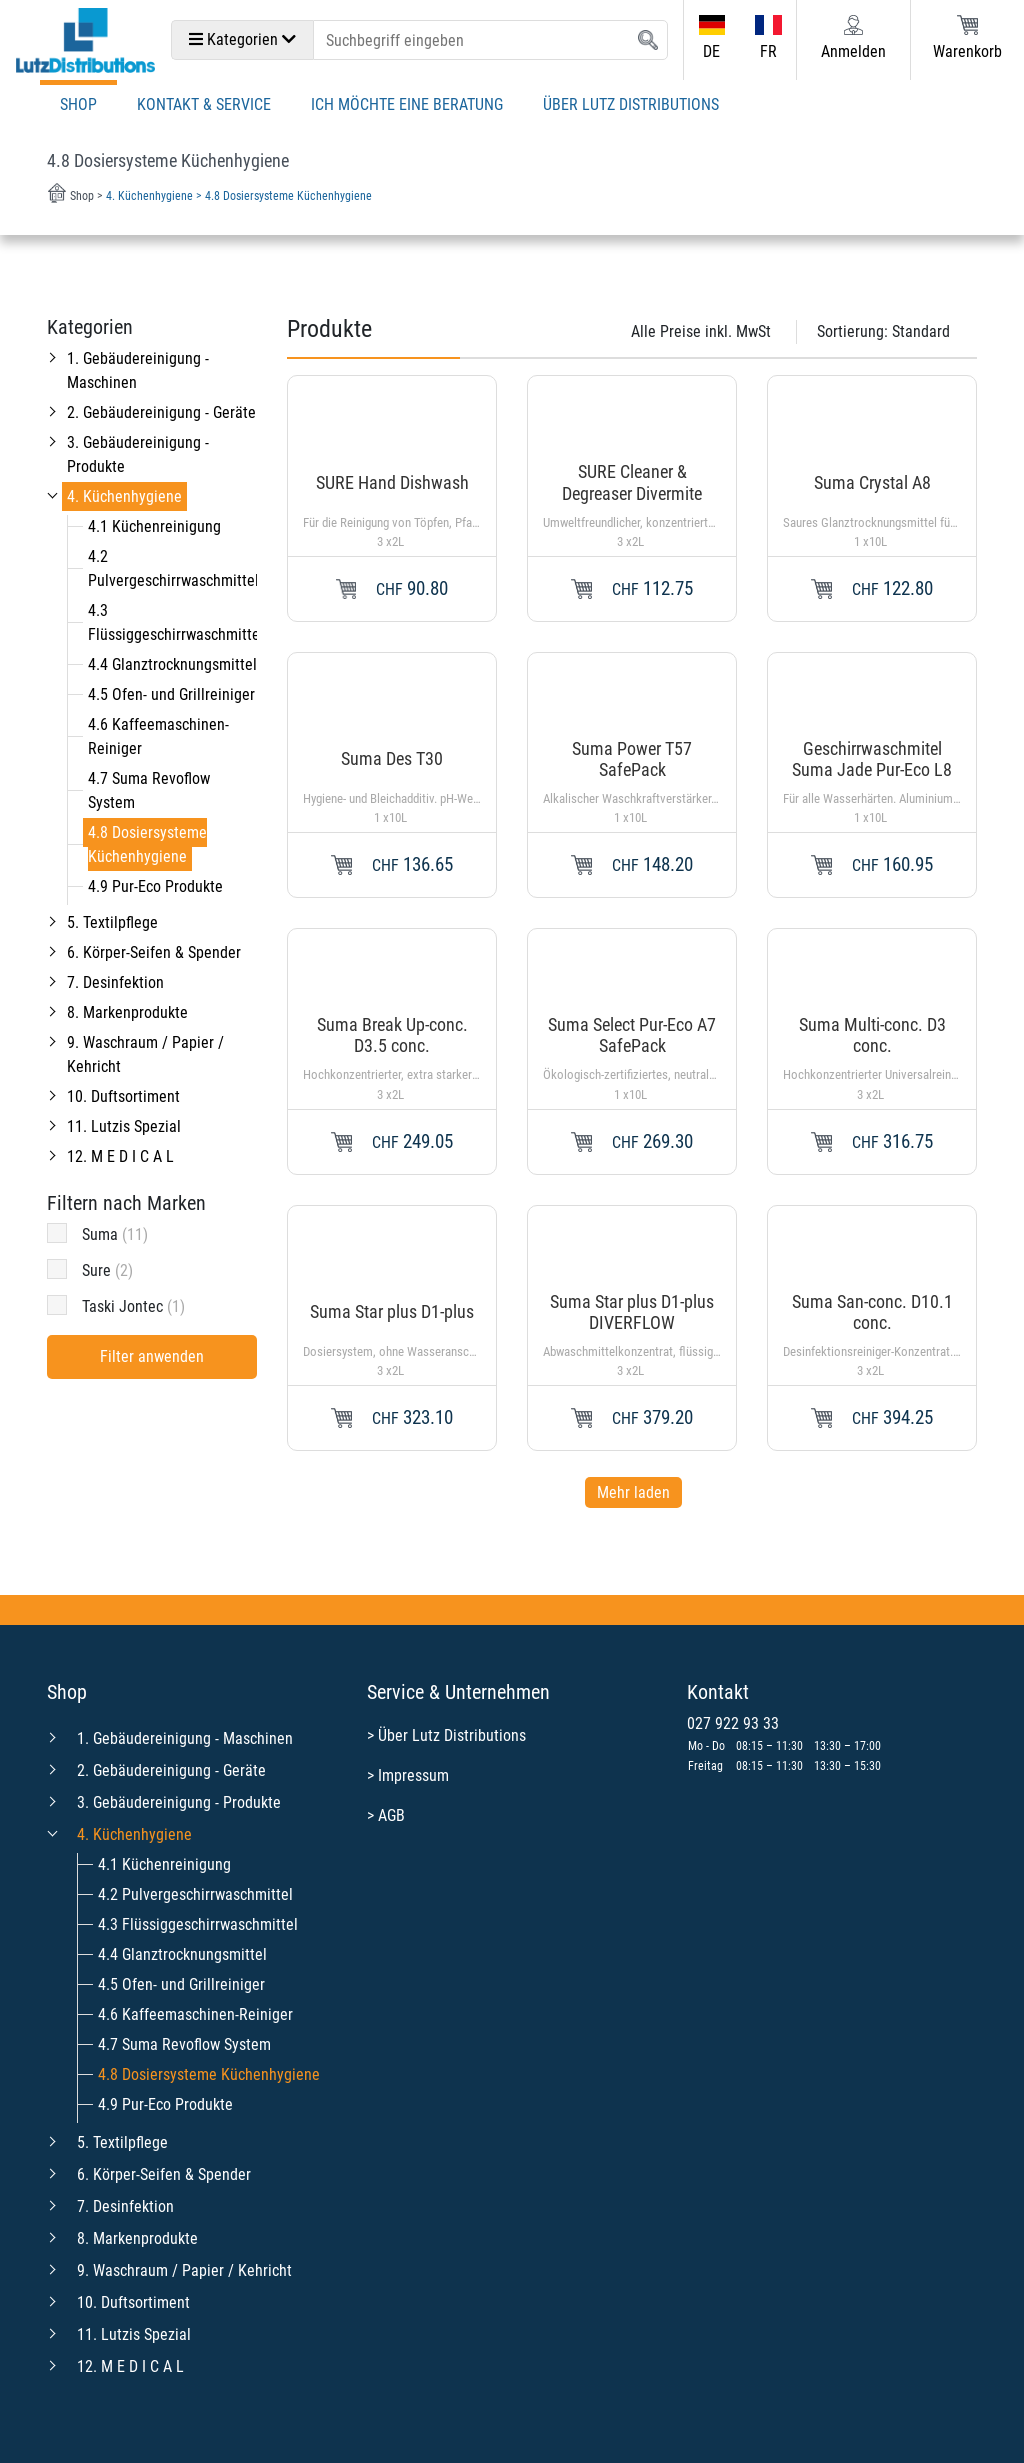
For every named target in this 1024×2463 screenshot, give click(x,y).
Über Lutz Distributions (631, 104)
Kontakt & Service (204, 104)
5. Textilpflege (112, 922)
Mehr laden (633, 1492)
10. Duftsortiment (123, 1096)
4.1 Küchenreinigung (154, 526)
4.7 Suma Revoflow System (184, 2044)
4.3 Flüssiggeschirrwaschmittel (198, 1924)
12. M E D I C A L (120, 1156)
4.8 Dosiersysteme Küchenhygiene (147, 844)
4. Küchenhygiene (124, 496)
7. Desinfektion (115, 982)
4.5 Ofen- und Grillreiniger (171, 694)
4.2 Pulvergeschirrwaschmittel (195, 1894)
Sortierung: (883, 331)
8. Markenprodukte (127, 1012)
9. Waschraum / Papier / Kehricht (184, 2270)
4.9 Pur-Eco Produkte (155, 886)
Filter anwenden (152, 1356)
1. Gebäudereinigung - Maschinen (185, 1738)
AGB (391, 1815)
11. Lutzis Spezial (124, 1126)
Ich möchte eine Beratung (407, 104)
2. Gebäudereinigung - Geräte (161, 412)
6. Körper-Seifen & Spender (154, 952)
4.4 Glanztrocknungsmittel (172, 664)
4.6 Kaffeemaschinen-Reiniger (195, 2014)
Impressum (413, 1775)
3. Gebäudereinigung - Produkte (179, 1802)
